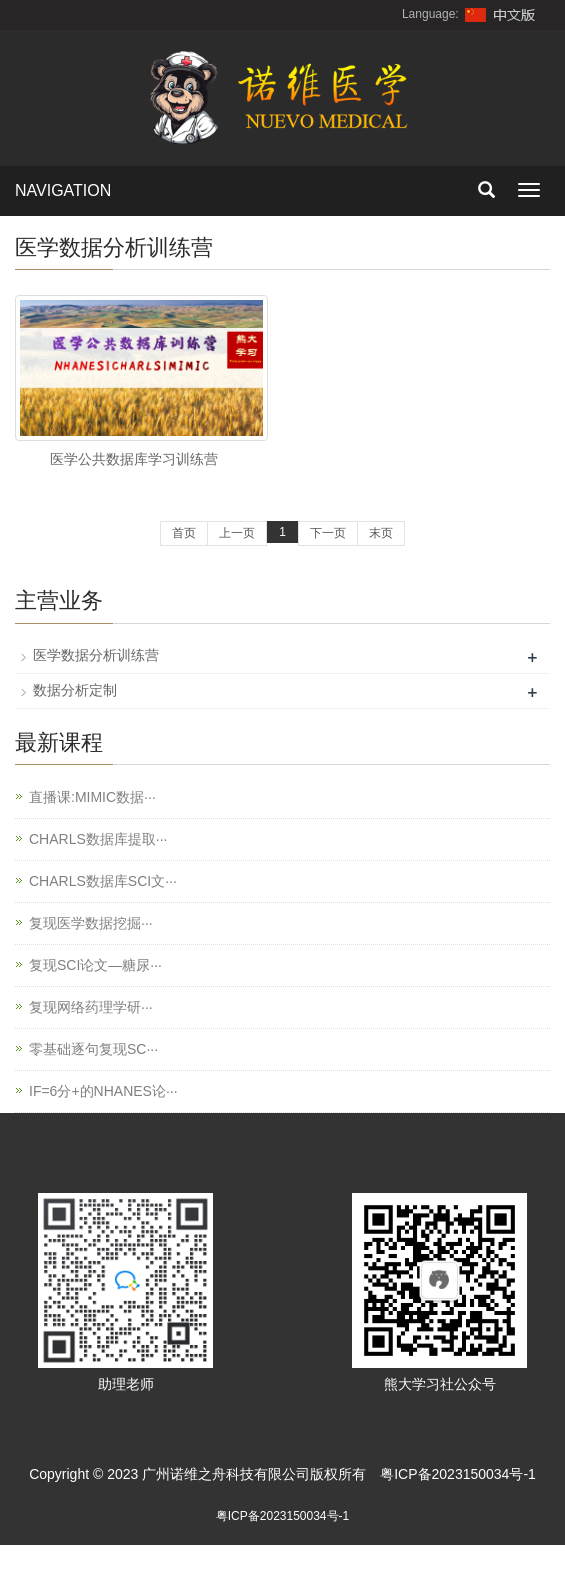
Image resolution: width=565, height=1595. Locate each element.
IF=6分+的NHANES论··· (103, 1091)
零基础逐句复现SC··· (93, 1049)
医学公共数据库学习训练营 (134, 459)
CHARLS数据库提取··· (98, 839)
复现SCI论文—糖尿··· (95, 965)
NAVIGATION (63, 190)
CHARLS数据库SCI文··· (103, 881)
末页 (381, 533)
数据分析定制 (75, 690)
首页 (184, 533)
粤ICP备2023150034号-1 (458, 1474)
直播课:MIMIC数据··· (92, 797)
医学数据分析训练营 (96, 655)
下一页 (328, 533)
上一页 (237, 533)
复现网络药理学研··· (91, 1007)
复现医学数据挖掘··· (91, 923)
